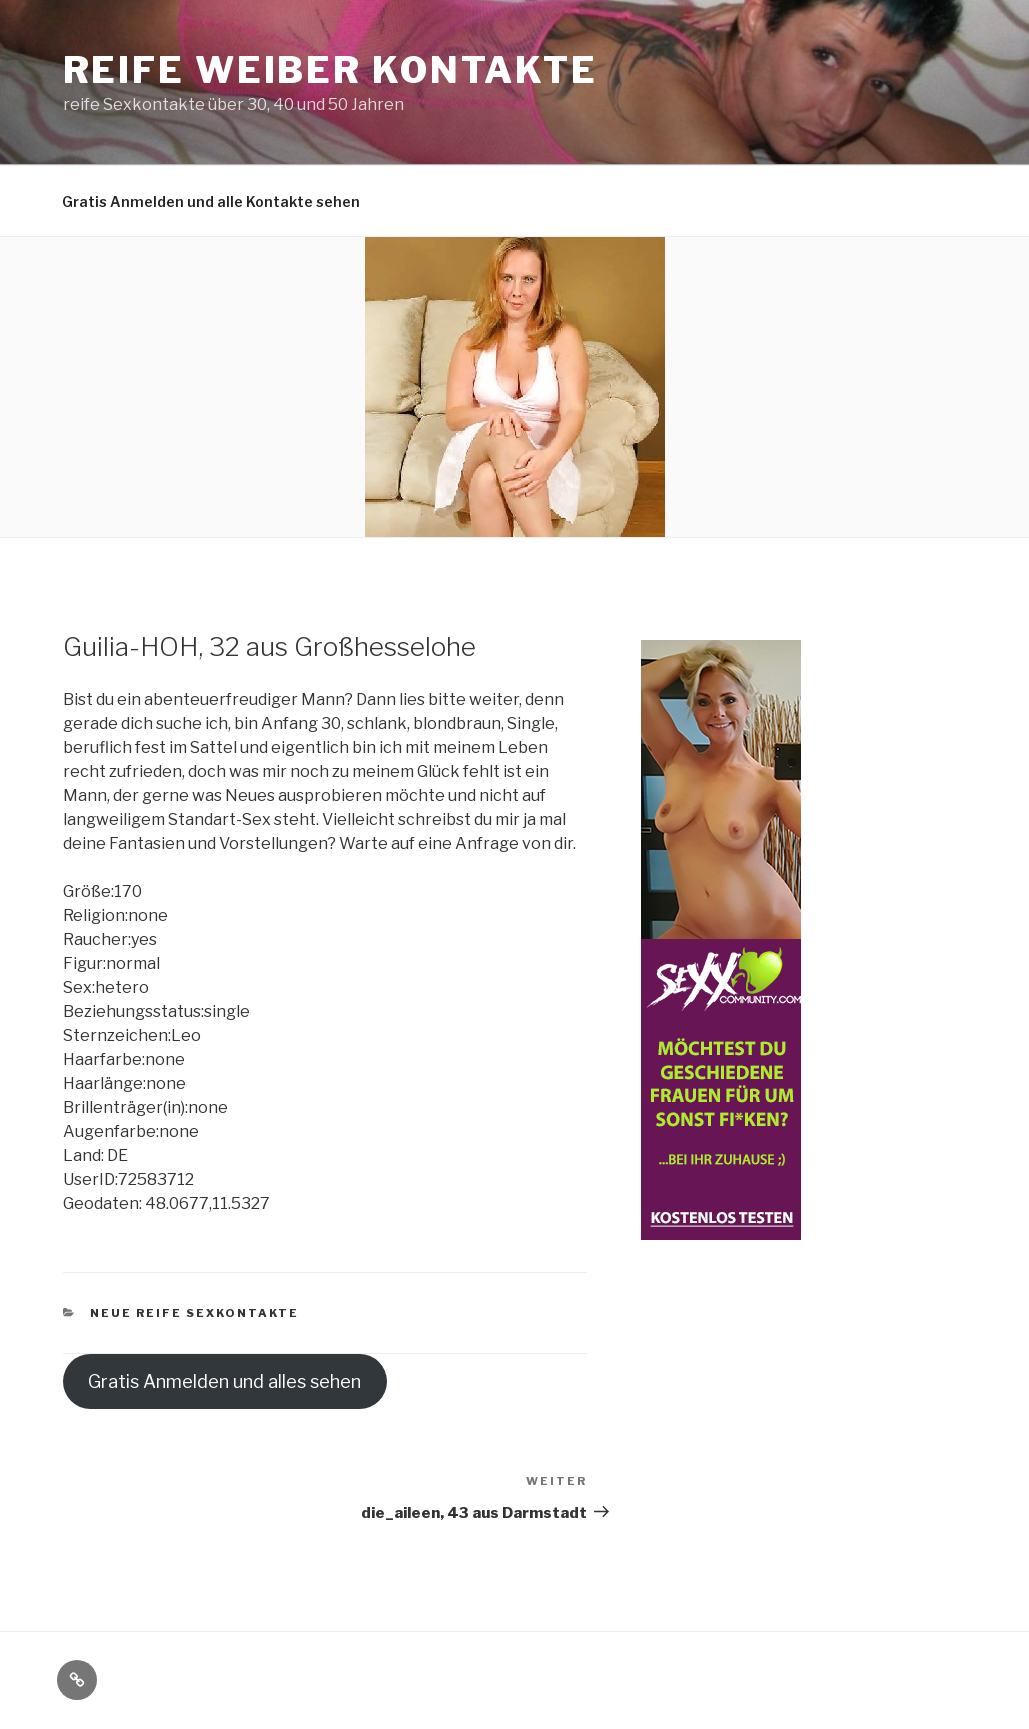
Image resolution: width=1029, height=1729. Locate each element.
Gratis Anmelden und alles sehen (224, 1381)
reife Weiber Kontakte (330, 70)
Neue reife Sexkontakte (194, 1313)
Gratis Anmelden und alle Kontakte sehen (211, 201)
